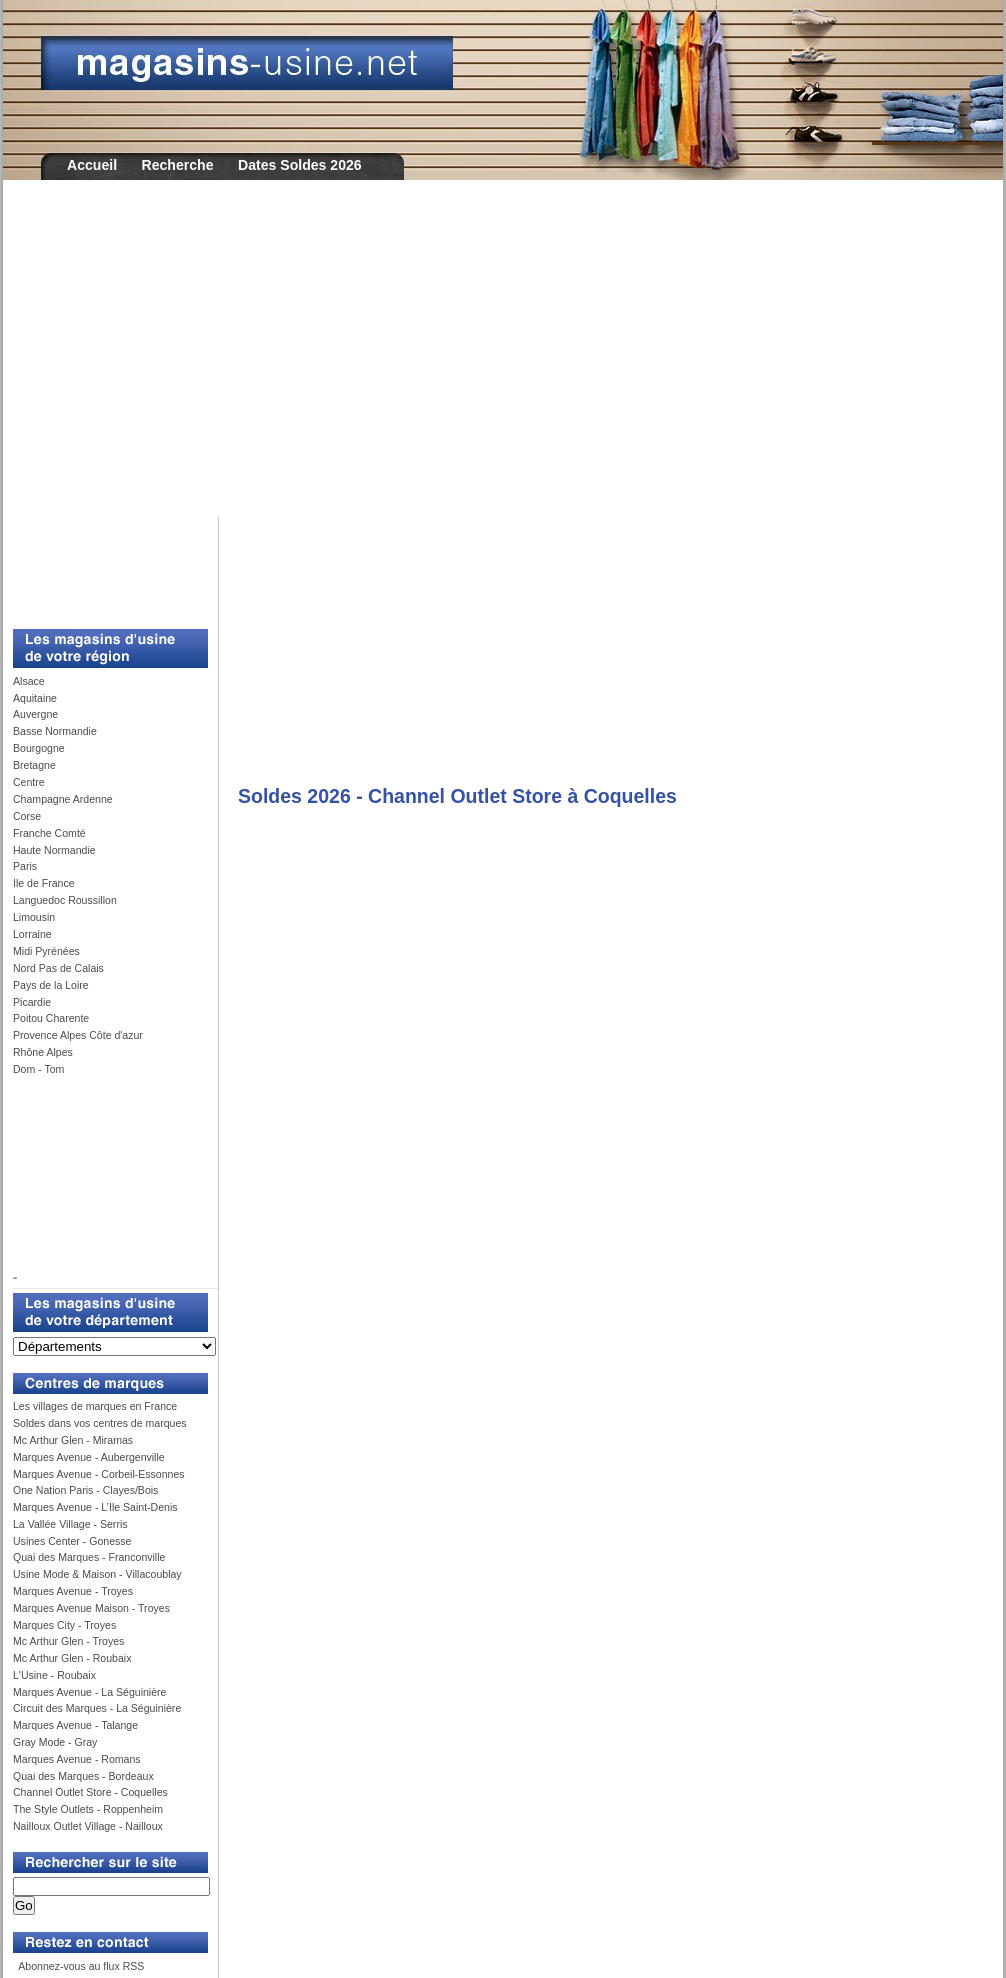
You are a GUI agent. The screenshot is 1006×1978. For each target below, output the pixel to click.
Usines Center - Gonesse (72, 1541)
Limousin (34, 917)
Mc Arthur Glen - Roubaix (72, 1658)
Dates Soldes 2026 (300, 165)
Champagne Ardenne (63, 799)
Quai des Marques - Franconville (89, 1557)
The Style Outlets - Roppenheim (88, 1809)
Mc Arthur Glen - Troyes (68, 1641)
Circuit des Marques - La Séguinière (97, 1708)
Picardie (32, 1002)
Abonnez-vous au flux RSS (80, 1966)
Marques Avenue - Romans (77, 1759)
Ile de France (44, 883)
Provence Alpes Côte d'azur (78, 1035)
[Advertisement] (503, 362)
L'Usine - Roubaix (54, 1675)
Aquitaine (35, 698)
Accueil (92, 165)
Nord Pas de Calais (58, 968)
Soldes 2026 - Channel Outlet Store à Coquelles (457, 796)
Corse (27, 816)
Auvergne (35, 714)
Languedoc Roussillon (65, 900)
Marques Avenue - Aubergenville (89, 1457)
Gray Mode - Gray (55, 1742)
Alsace (29, 681)
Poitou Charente (51, 1018)
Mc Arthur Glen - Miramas (73, 1440)
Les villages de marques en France (95, 1406)
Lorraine (32, 934)
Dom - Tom (38, 1069)
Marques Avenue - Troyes (73, 1591)
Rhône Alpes (43, 1052)
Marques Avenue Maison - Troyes (91, 1608)
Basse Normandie (55, 731)
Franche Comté (49, 833)
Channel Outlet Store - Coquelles (90, 1792)
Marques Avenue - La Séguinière (89, 1692)
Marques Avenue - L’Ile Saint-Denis (95, 1507)
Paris (25, 866)
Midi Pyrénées (46, 951)
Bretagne (34, 765)
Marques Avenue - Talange (75, 1725)
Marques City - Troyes (64, 1625)
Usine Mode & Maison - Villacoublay (97, 1574)
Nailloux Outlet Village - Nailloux (88, 1826)
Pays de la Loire (51, 985)
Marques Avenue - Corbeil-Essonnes (99, 1474)
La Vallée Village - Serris (70, 1524)
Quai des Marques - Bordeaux (83, 1776)
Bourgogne (39, 748)
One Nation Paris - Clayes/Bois (85, 1490)
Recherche (178, 165)
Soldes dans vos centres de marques (100, 1423)
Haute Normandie (54, 850)
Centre (29, 782)
